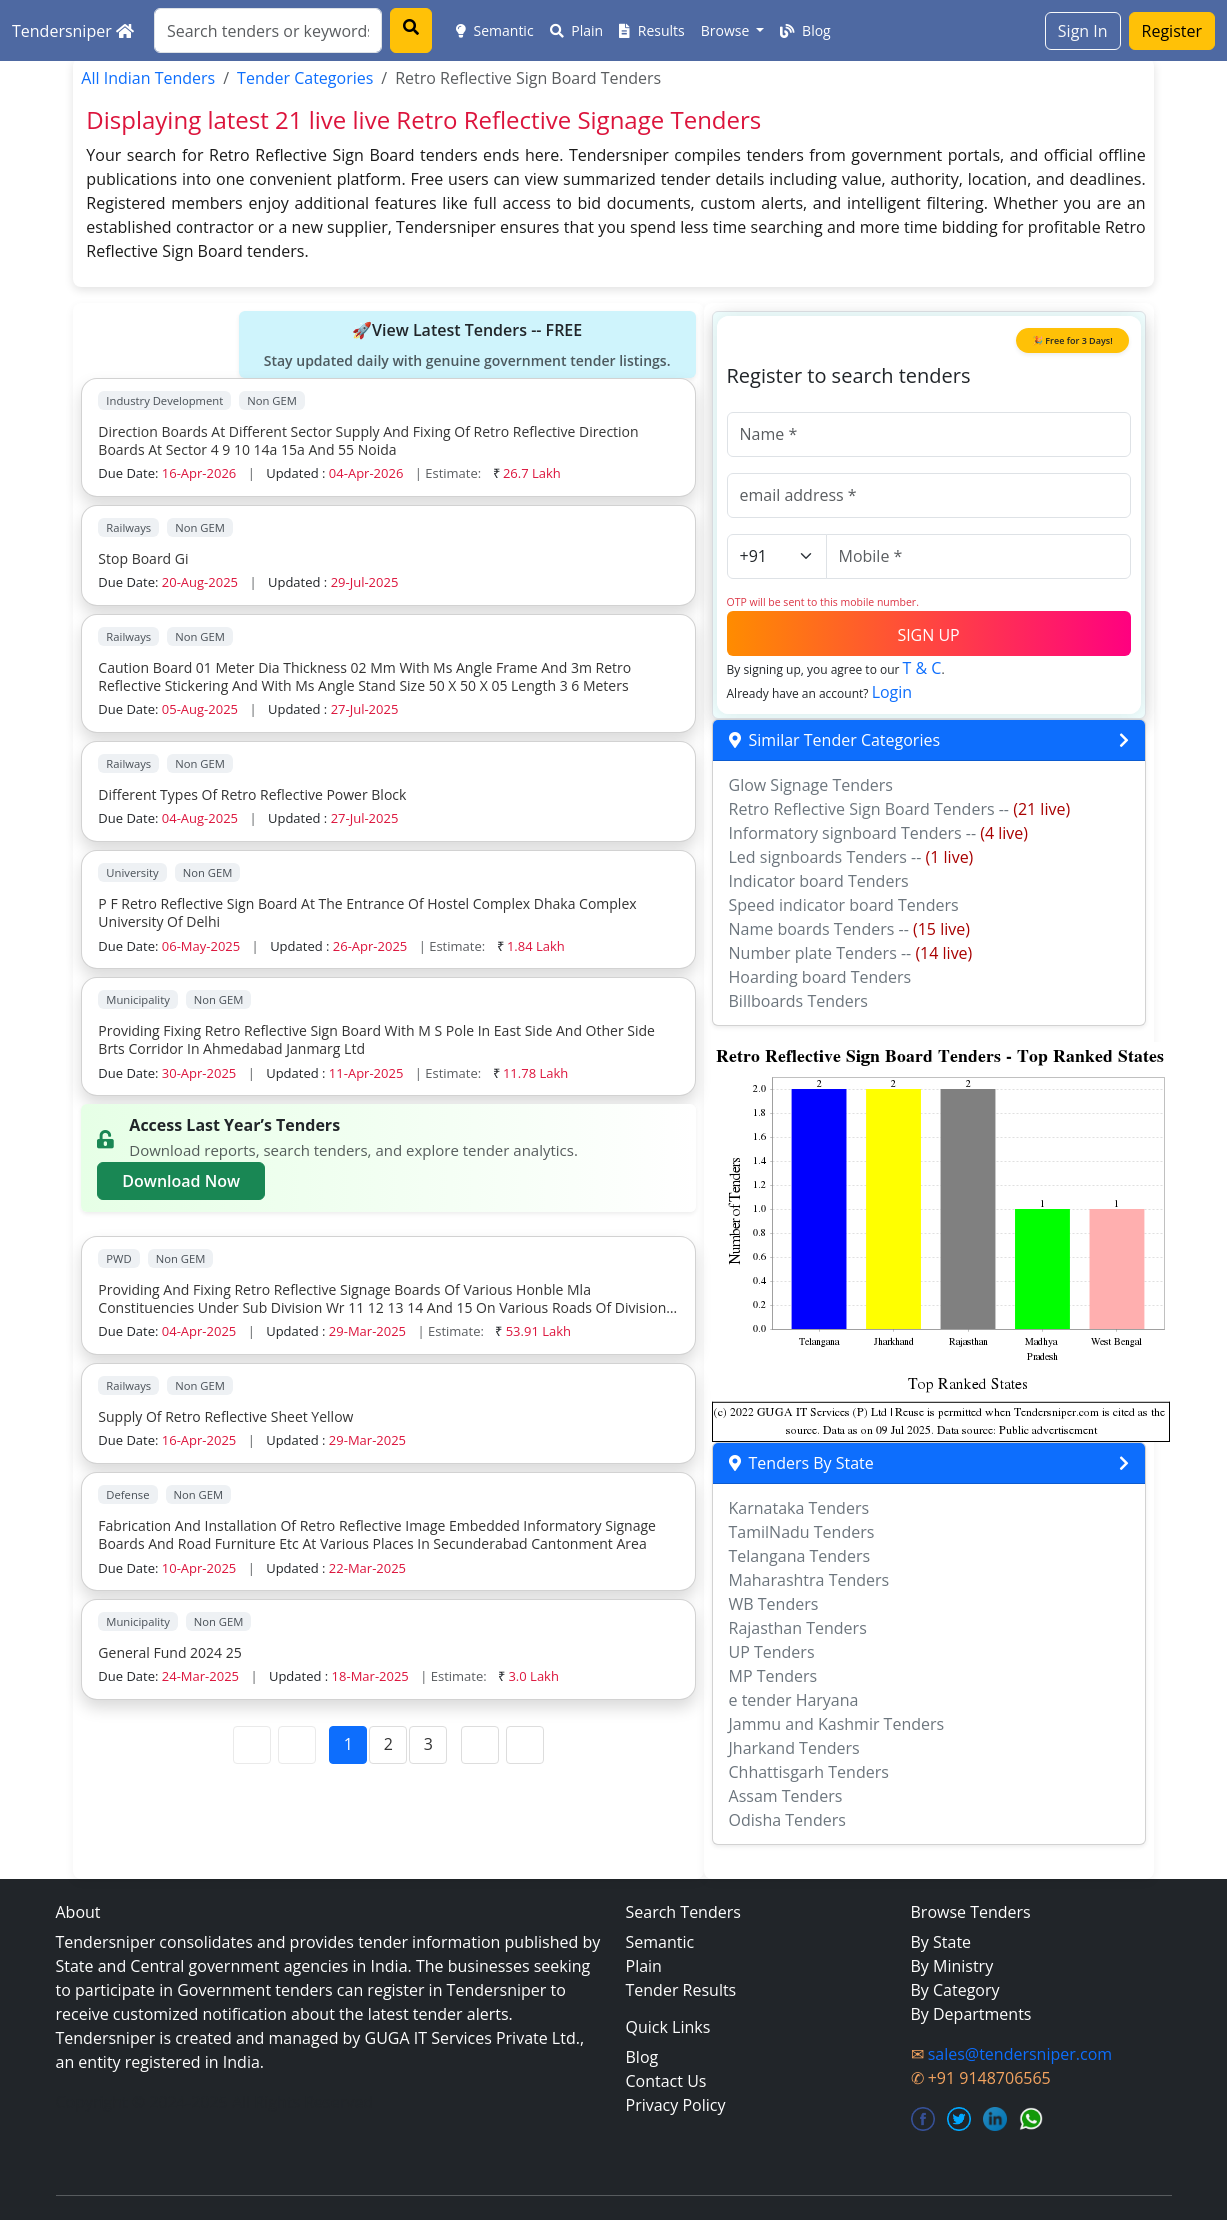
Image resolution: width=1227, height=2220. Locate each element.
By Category (955, 1990)
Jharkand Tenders (794, 1748)
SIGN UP (928, 635)
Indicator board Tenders (819, 881)
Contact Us (666, 2081)
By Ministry (952, 1966)
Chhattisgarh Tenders (809, 1772)
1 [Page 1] (348, 1744)
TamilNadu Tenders (802, 1532)
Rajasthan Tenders (798, 1628)
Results (652, 30)
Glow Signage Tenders (811, 785)
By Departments (971, 2014)
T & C (922, 668)
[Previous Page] (297, 1745)
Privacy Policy (676, 2105)
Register (1172, 31)
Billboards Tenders (798, 1001)
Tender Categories (305, 78)
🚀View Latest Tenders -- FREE (467, 345)
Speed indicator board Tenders (844, 905)
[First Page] (252, 1745)
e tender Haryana (794, 1700)
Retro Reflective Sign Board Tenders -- (900, 809)
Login (892, 692)
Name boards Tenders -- (849, 929)
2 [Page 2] (388, 1744)
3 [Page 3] (428, 1744)
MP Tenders (773, 1676)
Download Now (181, 1181)
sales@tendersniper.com (1020, 2054)
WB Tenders (774, 1604)
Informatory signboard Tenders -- (878, 833)
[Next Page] (480, 1745)
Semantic (495, 30)
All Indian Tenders (148, 78)
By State (941, 1942)
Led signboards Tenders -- (851, 857)
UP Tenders (772, 1652)
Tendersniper (73, 31)
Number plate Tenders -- (851, 953)
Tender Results (681, 1990)
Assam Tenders (786, 1796)
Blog (805, 30)
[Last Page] (525, 1745)
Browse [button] (727, 30)
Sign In (1083, 31)
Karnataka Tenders (799, 1508)
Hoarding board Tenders (820, 977)
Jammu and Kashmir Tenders (837, 1724)
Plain (577, 30)
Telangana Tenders (800, 1556)
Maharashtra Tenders (809, 1580)
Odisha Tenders (787, 1820)
